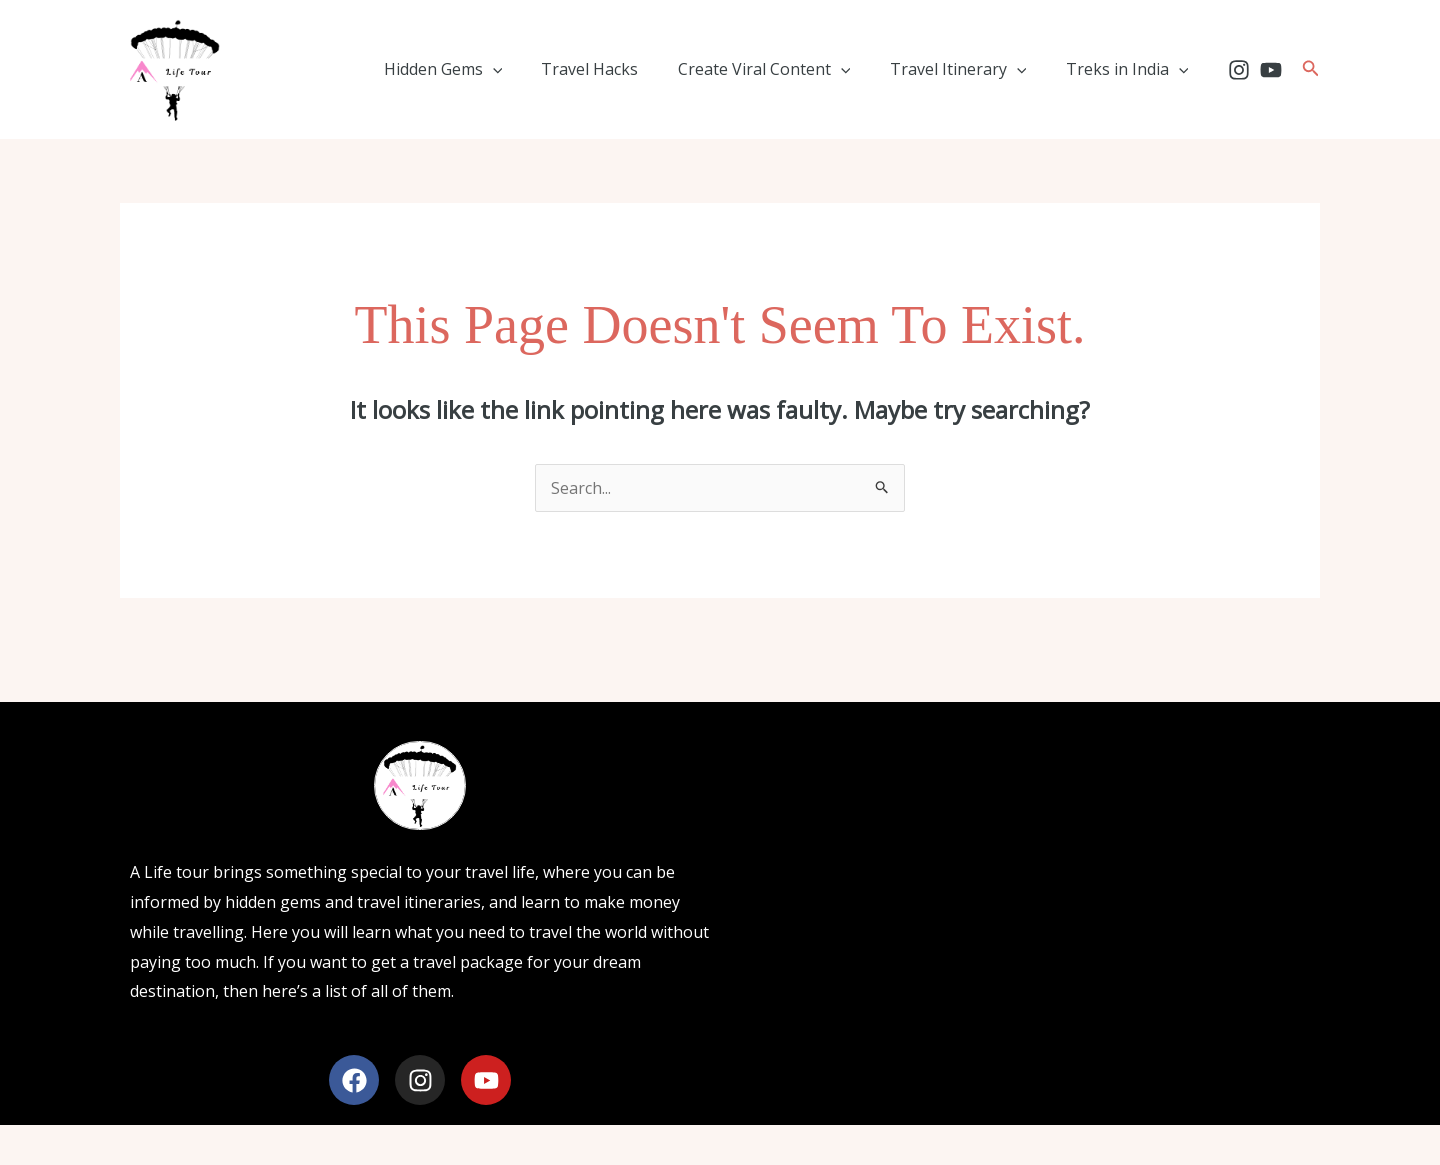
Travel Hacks (615, 69)
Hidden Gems (475, 69)
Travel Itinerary (969, 69)
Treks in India (1130, 69)
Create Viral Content (782, 69)
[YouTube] (1271, 70)
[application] (525, 69)
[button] (1311, 69)
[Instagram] (1239, 70)
